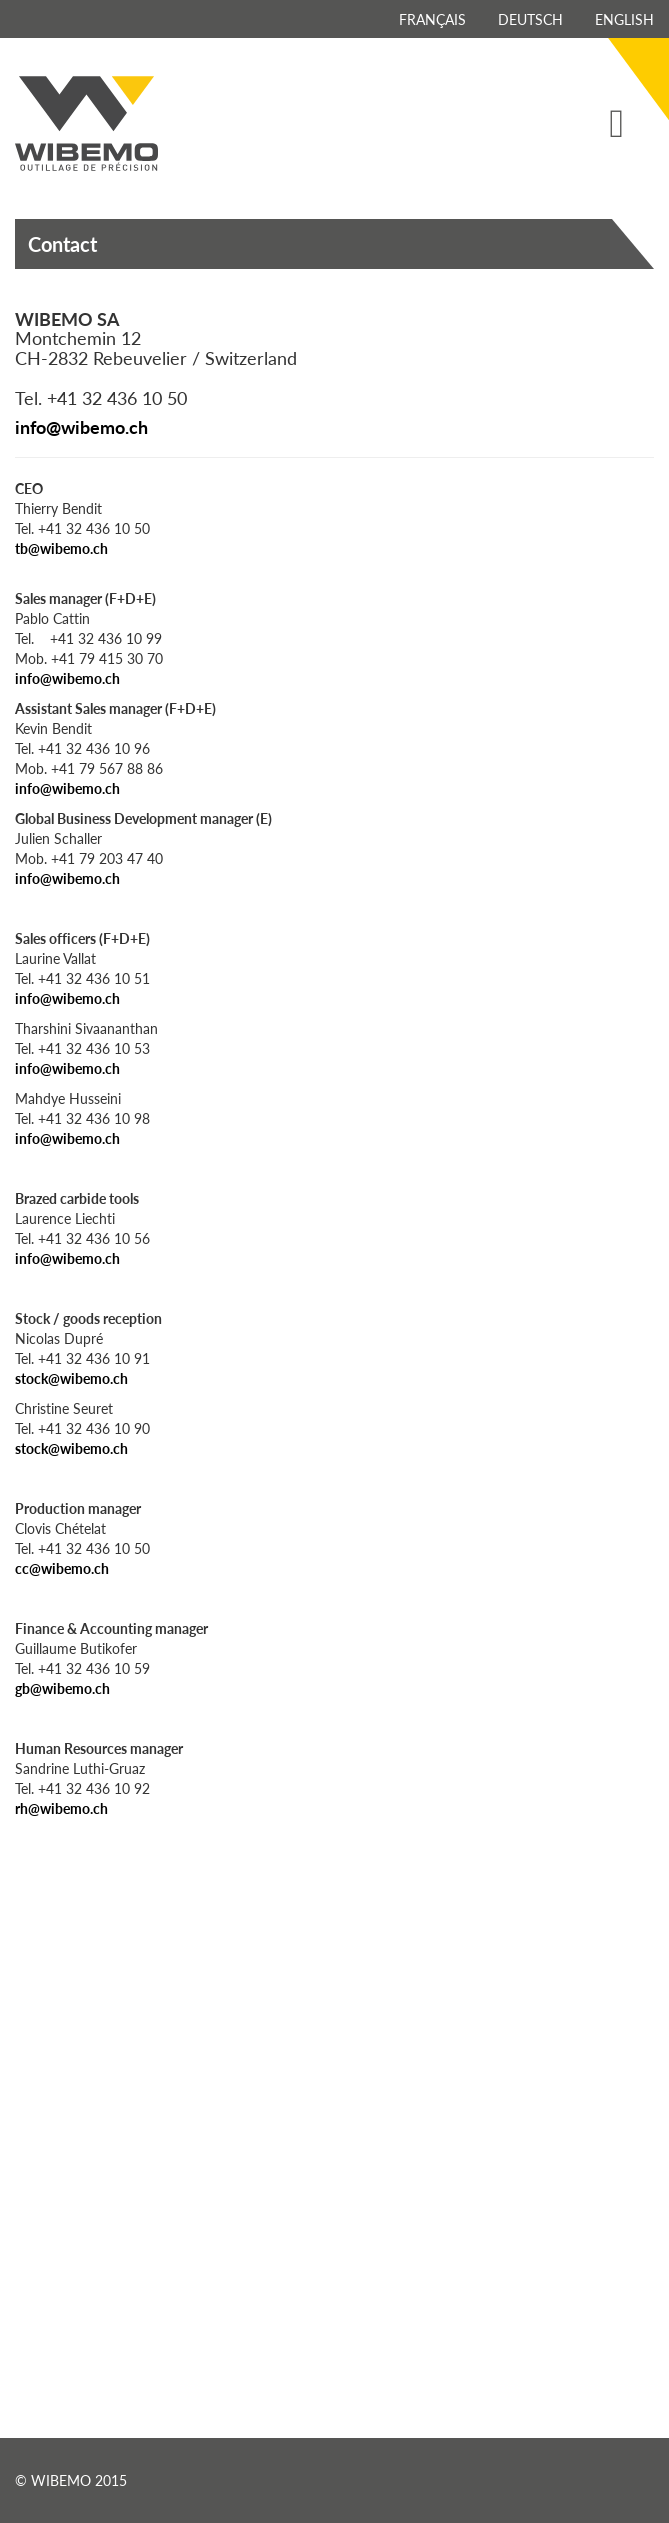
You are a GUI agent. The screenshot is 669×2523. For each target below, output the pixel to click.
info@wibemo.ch (81, 426)
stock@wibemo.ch (71, 1378)
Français (432, 19)
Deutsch (530, 19)
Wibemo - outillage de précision (86, 123)
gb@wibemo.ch (62, 1688)
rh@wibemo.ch (61, 1808)
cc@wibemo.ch (62, 1568)
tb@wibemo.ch (61, 548)
